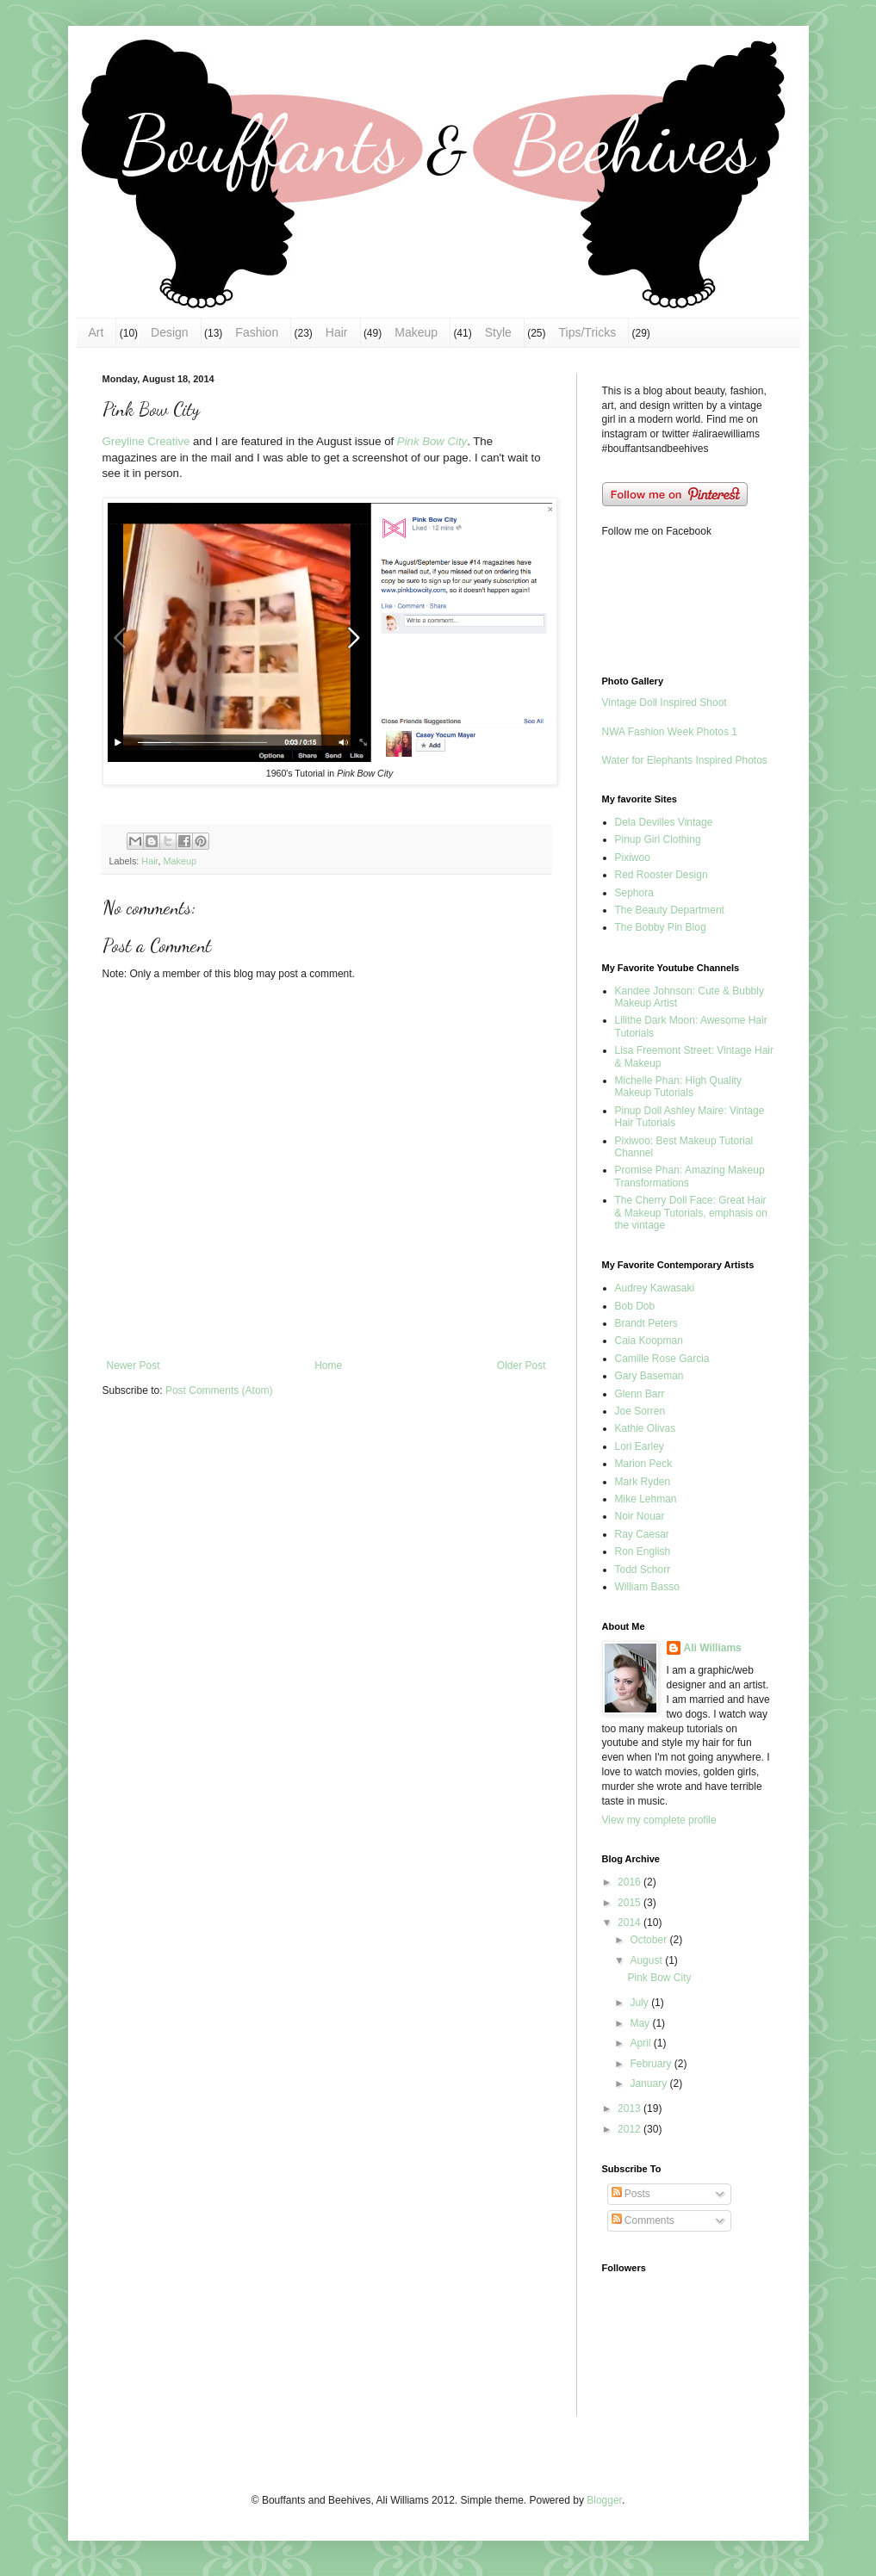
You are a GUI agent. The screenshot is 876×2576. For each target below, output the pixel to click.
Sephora (634, 893)
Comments (643, 2220)
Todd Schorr (643, 1570)
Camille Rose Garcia (662, 1359)
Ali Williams (713, 1648)
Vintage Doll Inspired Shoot (664, 703)
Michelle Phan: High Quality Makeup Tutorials (678, 1086)
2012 (630, 2129)
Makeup (416, 332)
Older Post (521, 1365)
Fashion (256, 332)
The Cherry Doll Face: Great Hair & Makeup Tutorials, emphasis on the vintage (691, 1212)
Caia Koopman (649, 1340)
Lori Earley (639, 1446)
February (652, 2064)
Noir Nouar (640, 1516)
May (641, 2023)
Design (170, 332)
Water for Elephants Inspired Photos (684, 760)
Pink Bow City (432, 441)
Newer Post (133, 1365)
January (649, 2084)
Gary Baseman (649, 1376)
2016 (630, 1882)
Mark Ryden (643, 1482)
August (647, 1960)
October (649, 1940)
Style (498, 332)
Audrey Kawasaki (655, 1288)
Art (96, 332)
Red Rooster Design (661, 875)
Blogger (604, 2500)
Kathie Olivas (645, 1428)
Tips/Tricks (588, 332)
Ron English (643, 1551)
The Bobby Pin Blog (660, 927)
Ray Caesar (642, 1534)
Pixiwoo (632, 857)
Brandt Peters (646, 1323)
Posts (631, 2194)
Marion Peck (644, 1464)
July (640, 2003)
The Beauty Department (669, 910)
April (641, 2043)
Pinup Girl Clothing (658, 839)
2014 (630, 1923)
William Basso (647, 1587)
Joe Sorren (640, 1411)
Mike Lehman (646, 1499)
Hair (337, 332)
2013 (630, 2108)
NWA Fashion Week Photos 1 (669, 732)
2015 (630, 1903)
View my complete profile (659, 1820)
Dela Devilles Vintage (664, 822)
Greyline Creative (146, 441)
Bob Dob (635, 1306)
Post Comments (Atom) (219, 1390)
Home (328, 1365)
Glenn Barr (640, 1394)
